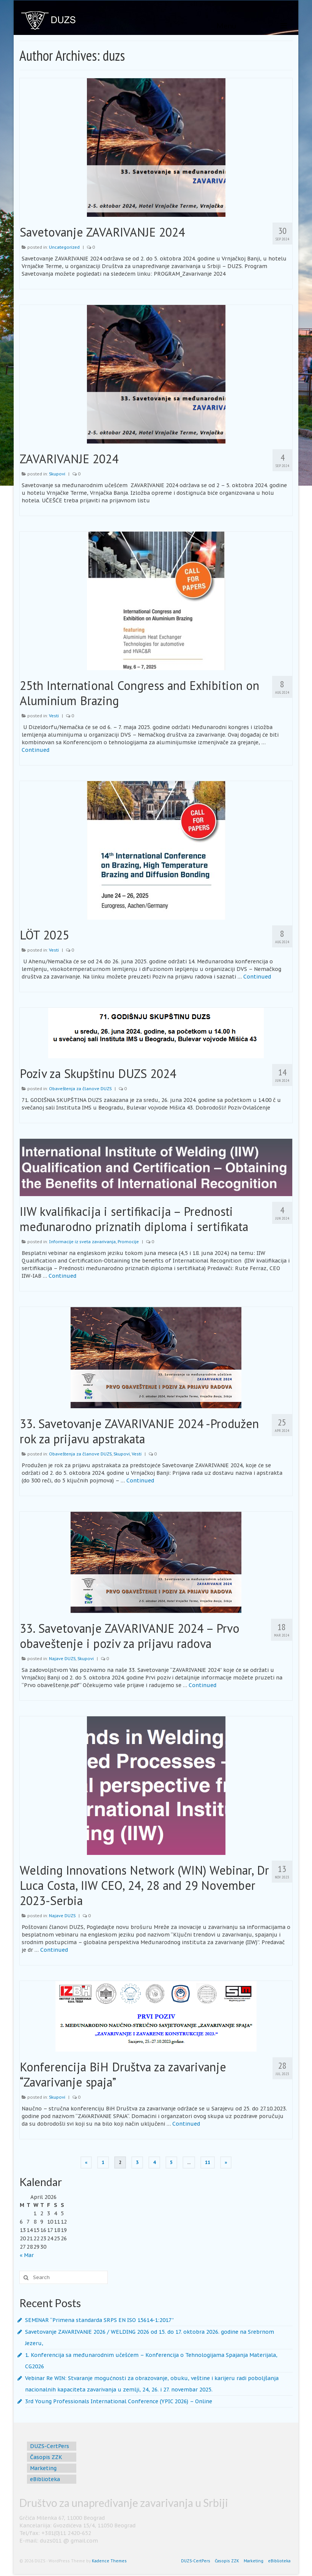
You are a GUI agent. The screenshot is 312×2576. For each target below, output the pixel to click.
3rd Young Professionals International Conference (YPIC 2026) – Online (118, 2401)
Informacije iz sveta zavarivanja (82, 1241)
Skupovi (57, 474)
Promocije (128, 1241)
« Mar (27, 2255)
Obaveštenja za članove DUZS (80, 1088)
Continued (35, 750)
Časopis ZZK (46, 2457)
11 (207, 2162)
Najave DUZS (62, 1658)
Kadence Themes (109, 2561)
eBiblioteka (45, 2479)
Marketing (43, 2468)
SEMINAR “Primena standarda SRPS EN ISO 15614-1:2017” (99, 2320)
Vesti (54, 715)
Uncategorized (64, 247)
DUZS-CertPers (49, 2446)
